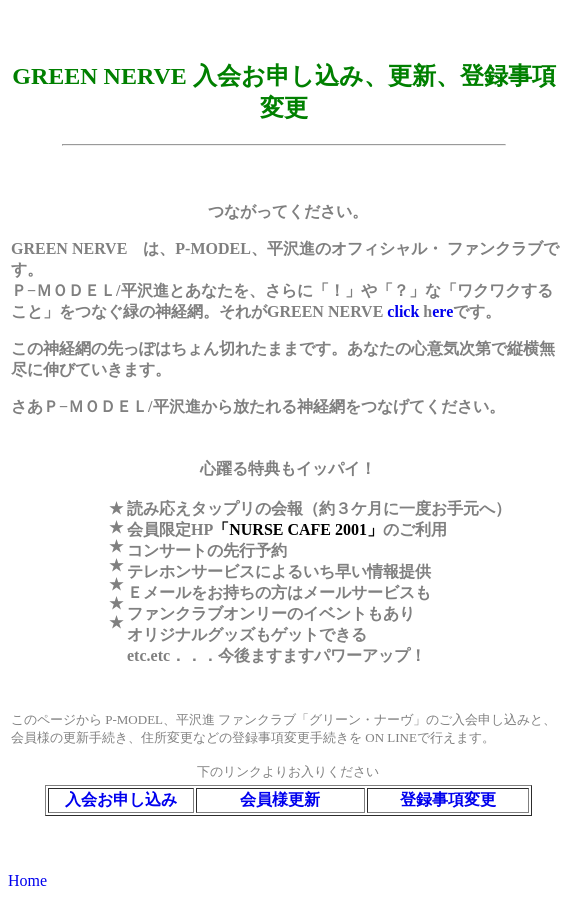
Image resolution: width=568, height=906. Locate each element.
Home (27, 880)
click (405, 311)
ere (442, 311)
